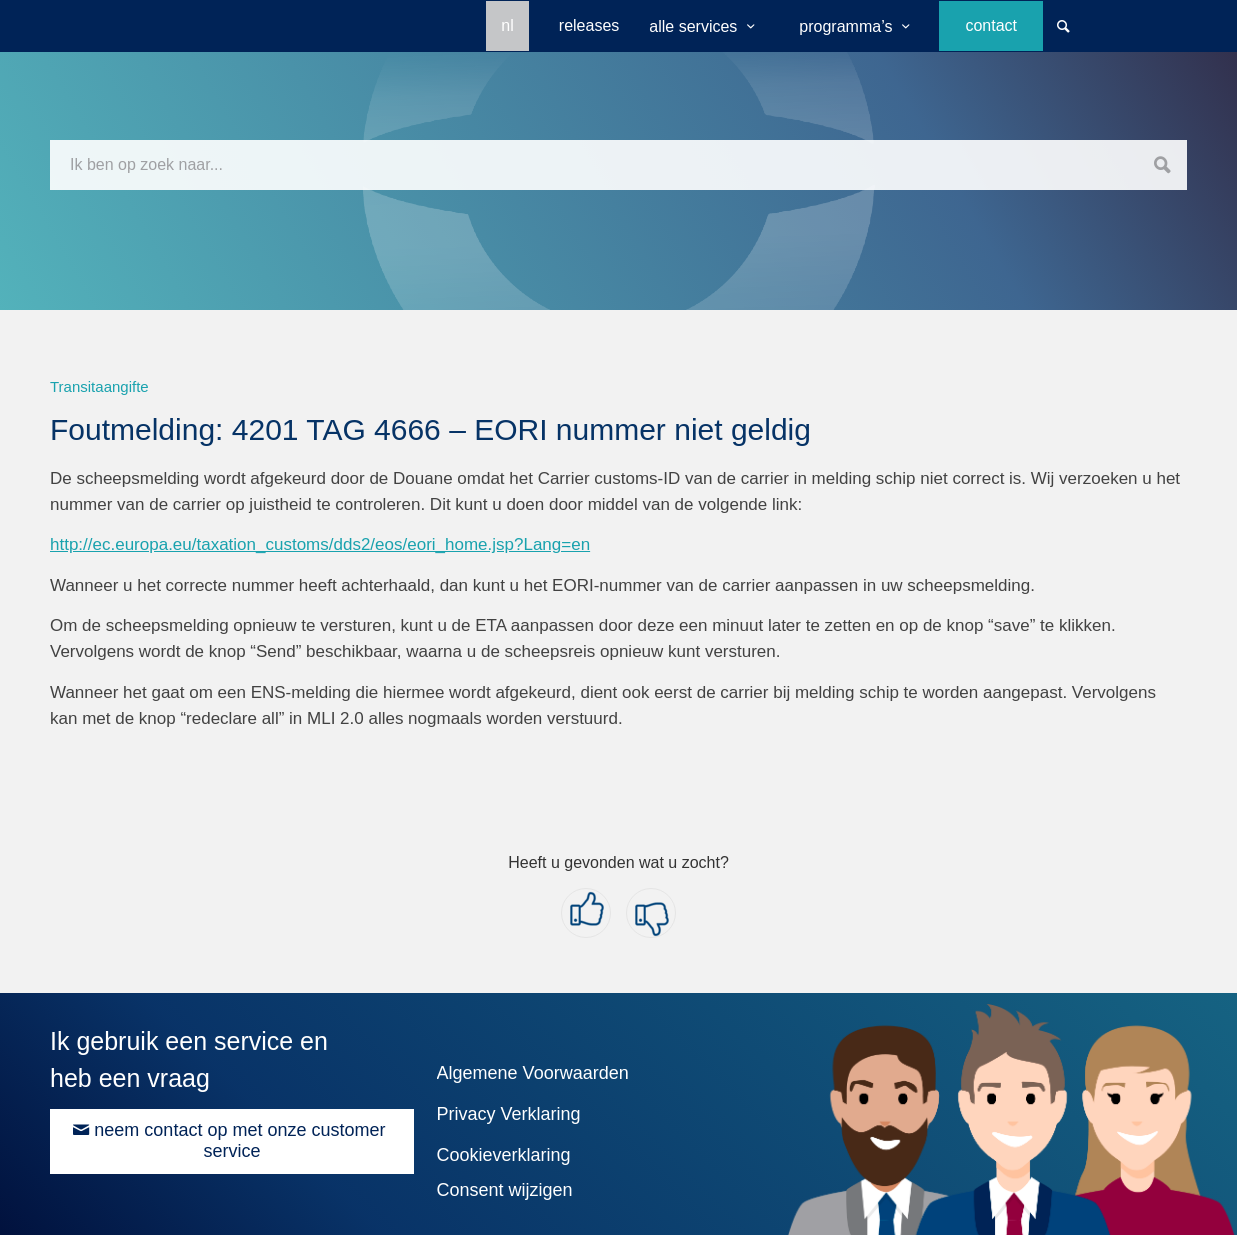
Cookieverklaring (504, 1155)
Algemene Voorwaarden (533, 1073)
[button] (586, 913)
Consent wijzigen (505, 1190)
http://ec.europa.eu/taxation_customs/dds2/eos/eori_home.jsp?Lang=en (320, 544)
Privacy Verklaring (509, 1114)
